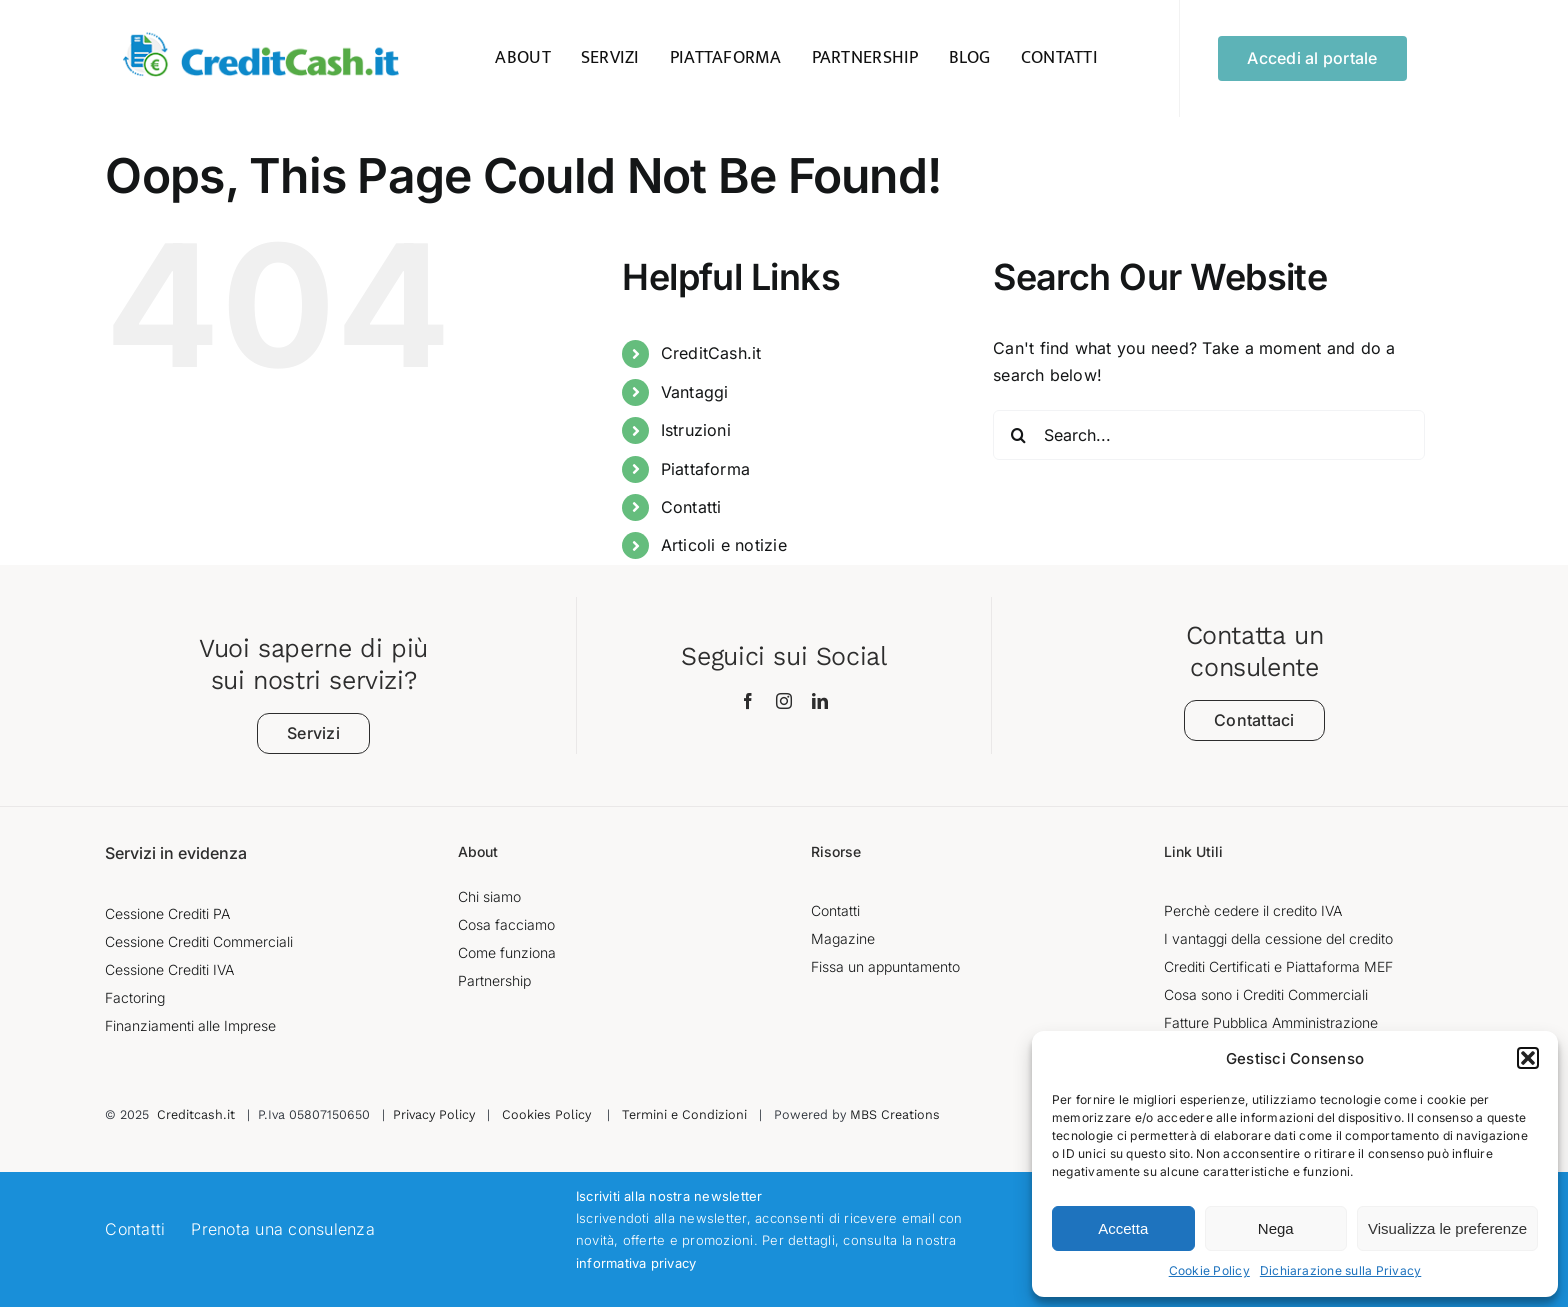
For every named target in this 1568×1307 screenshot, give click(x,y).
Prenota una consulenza (282, 1229)
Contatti (691, 507)
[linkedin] (820, 701)
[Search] (1018, 435)
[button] (1528, 1058)
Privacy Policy (434, 1114)
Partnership (494, 980)
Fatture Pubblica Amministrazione (1271, 1022)
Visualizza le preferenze (1447, 1228)
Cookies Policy (546, 1114)
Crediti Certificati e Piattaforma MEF (1278, 966)
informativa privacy (636, 1263)
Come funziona (507, 952)
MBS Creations (895, 1114)
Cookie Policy (1209, 1270)
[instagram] (784, 701)
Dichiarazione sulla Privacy (1340, 1270)
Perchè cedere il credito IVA (1253, 910)
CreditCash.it (711, 353)
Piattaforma (706, 469)
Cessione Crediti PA (167, 913)
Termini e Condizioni (684, 1114)
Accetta (1123, 1228)
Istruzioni (696, 430)
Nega (1276, 1228)
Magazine (843, 938)
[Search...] (1209, 435)
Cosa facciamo (506, 924)
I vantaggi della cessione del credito (1278, 938)
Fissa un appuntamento (885, 966)
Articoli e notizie (724, 545)
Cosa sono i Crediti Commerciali (1266, 994)
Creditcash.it (196, 1114)
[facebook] (748, 701)
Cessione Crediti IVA (169, 969)
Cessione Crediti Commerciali (199, 941)
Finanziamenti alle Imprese (190, 1025)
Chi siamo (489, 896)
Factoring (135, 997)
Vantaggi (695, 392)
